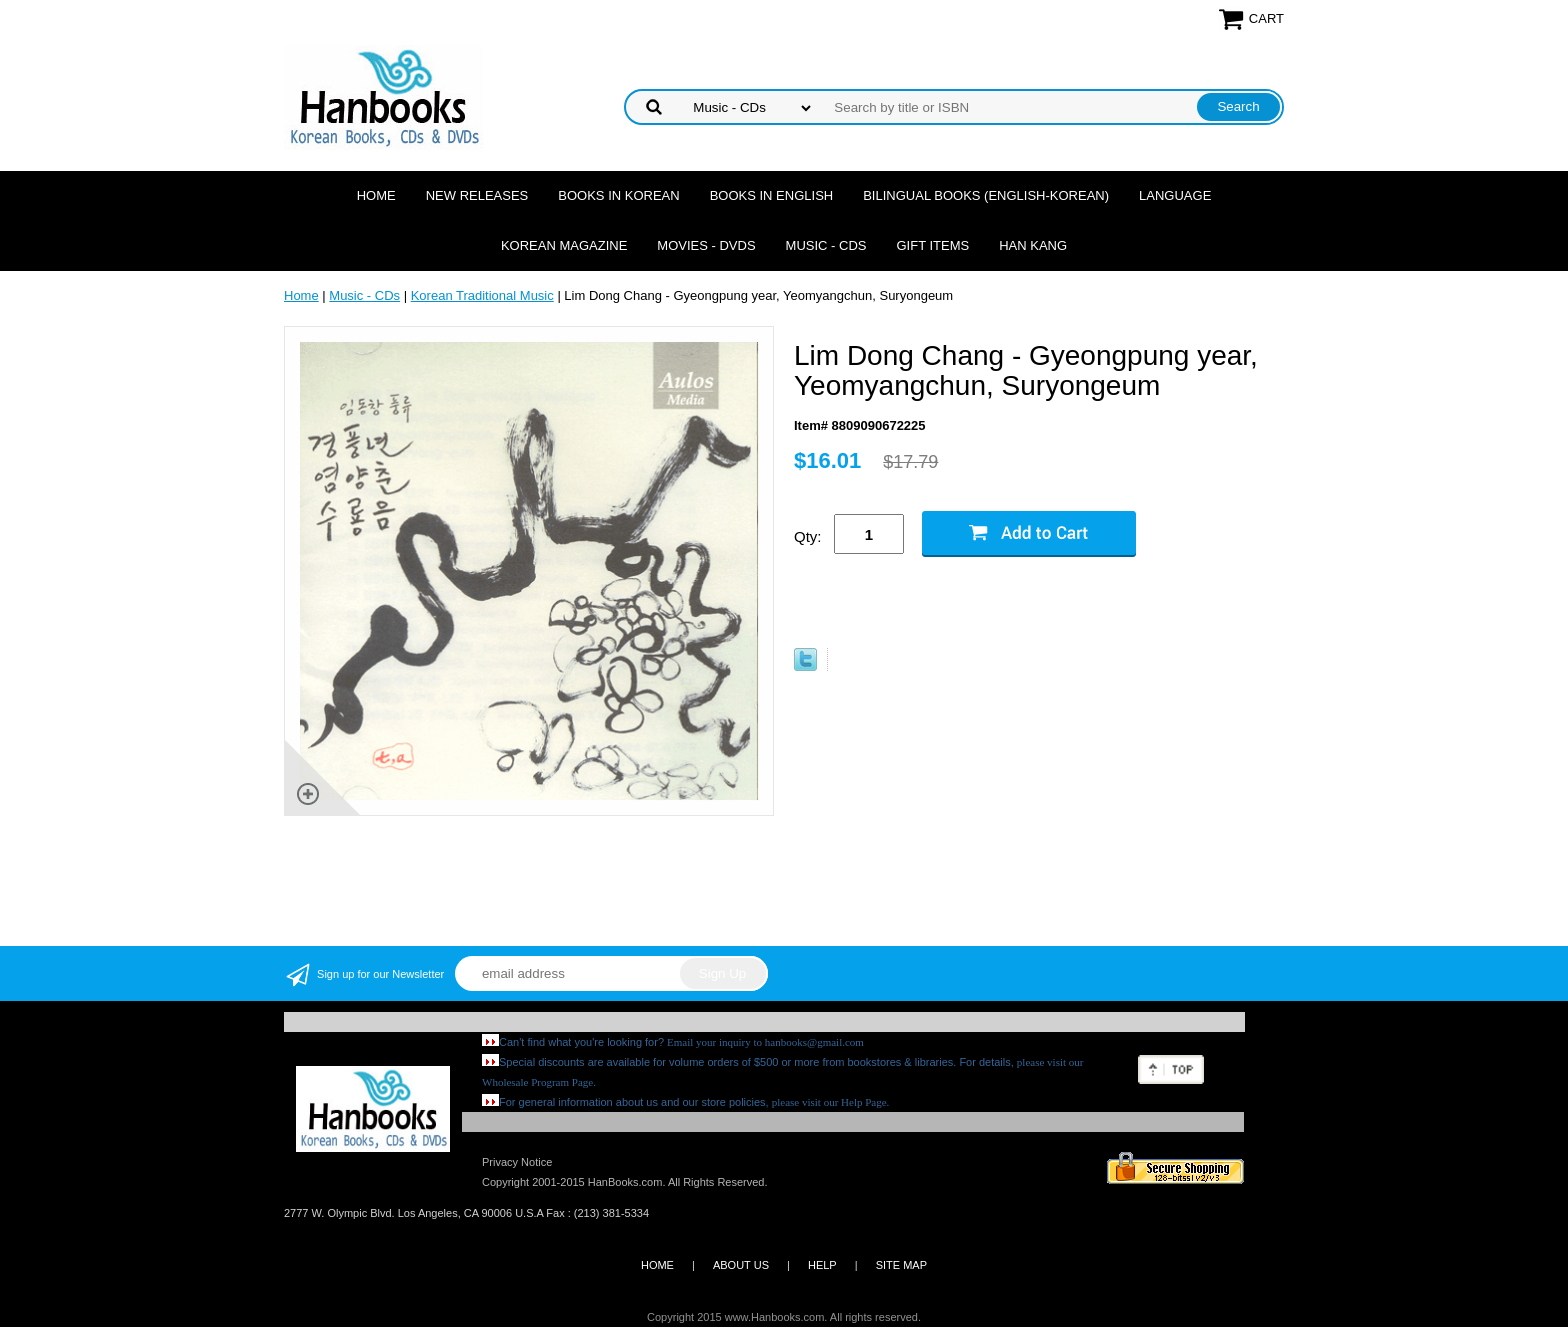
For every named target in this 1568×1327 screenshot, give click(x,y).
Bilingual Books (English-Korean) (986, 195)
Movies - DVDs (706, 245)
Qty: (808, 536)
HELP (822, 1265)
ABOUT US (741, 1265)
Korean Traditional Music (482, 295)
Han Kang (1033, 245)
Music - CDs (826, 245)
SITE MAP (901, 1265)
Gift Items (932, 245)
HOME (657, 1265)
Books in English (772, 195)
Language (1175, 195)
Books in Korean (618, 195)
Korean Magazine (564, 245)
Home (376, 195)
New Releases (477, 195)
